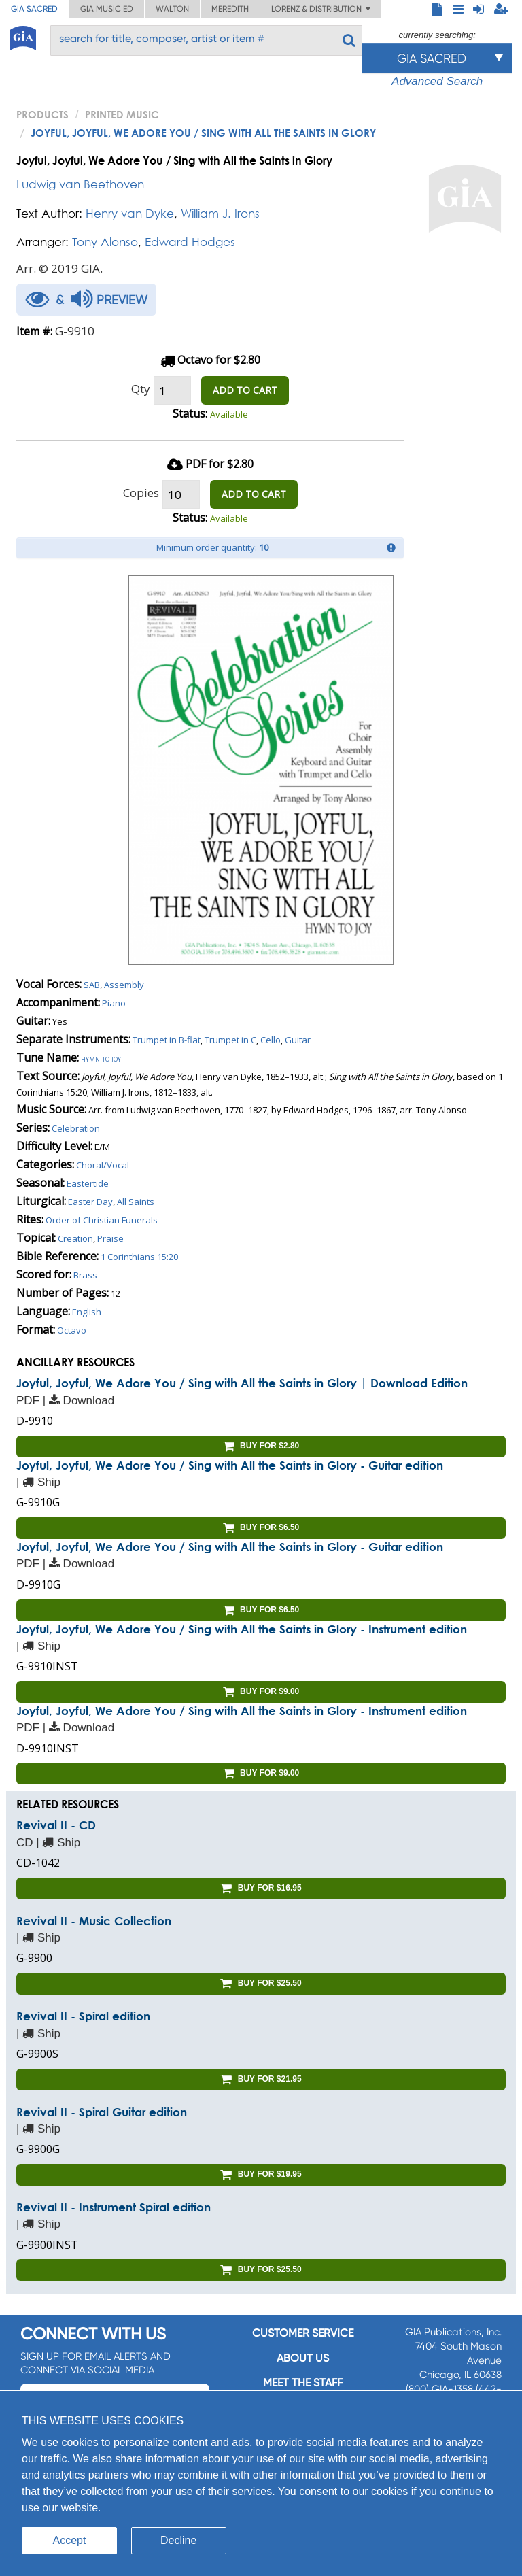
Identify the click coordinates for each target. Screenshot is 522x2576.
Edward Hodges (190, 242)
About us (303, 2358)
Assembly (124, 985)
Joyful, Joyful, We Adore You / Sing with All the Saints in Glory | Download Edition (242, 1382)
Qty (140, 388)
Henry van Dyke (130, 213)
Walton (172, 9)
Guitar (298, 1040)
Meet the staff (303, 2382)
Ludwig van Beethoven (80, 184)
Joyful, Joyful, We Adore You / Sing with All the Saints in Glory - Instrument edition (241, 1629)
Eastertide (88, 1183)
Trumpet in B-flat (167, 1040)
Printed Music (122, 114)
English (86, 1312)
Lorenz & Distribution (320, 9)
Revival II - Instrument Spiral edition (113, 2207)
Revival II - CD (56, 1824)
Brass (85, 1275)
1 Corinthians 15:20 (139, 1257)
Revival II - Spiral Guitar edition (101, 2111)
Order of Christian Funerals (102, 1220)
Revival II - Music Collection (93, 1920)
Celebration (76, 1128)
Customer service (302, 2332)
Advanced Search (437, 81)
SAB (92, 985)
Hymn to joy (101, 1058)
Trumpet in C (230, 1040)
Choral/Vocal (102, 1165)
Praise (110, 1238)
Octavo (71, 1330)
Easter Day (90, 1202)
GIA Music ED (106, 9)
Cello (270, 1040)
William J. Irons (220, 213)
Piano (114, 1003)
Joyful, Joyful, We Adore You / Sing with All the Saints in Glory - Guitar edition (229, 1465)
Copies (141, 493)
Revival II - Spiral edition (83, 2016)
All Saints (135, 1202)
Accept (69, 2540)
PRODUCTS (42, 114)
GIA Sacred (34, 9)
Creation (75, 1238)
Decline (178, 2540)
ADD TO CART (245, 390)
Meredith (230, 9)
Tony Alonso (105, 242)
